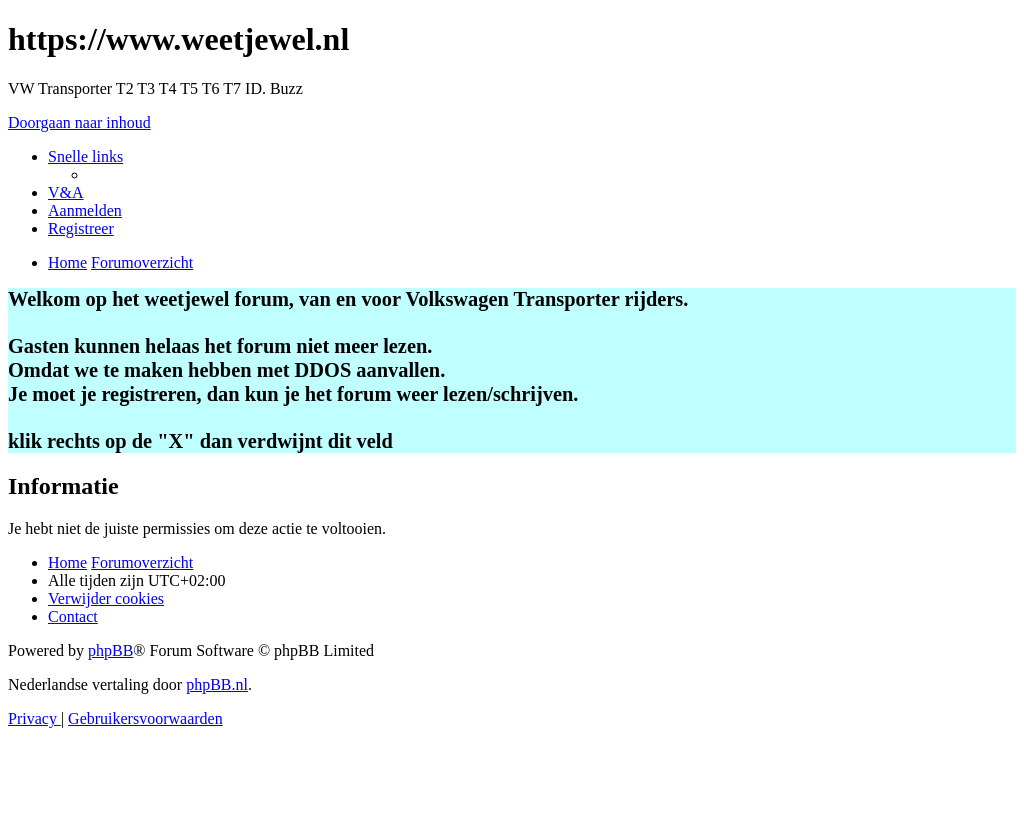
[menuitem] (66, 192)
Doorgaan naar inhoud (79, 122)
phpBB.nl (217, 684)
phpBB (110, 650)
